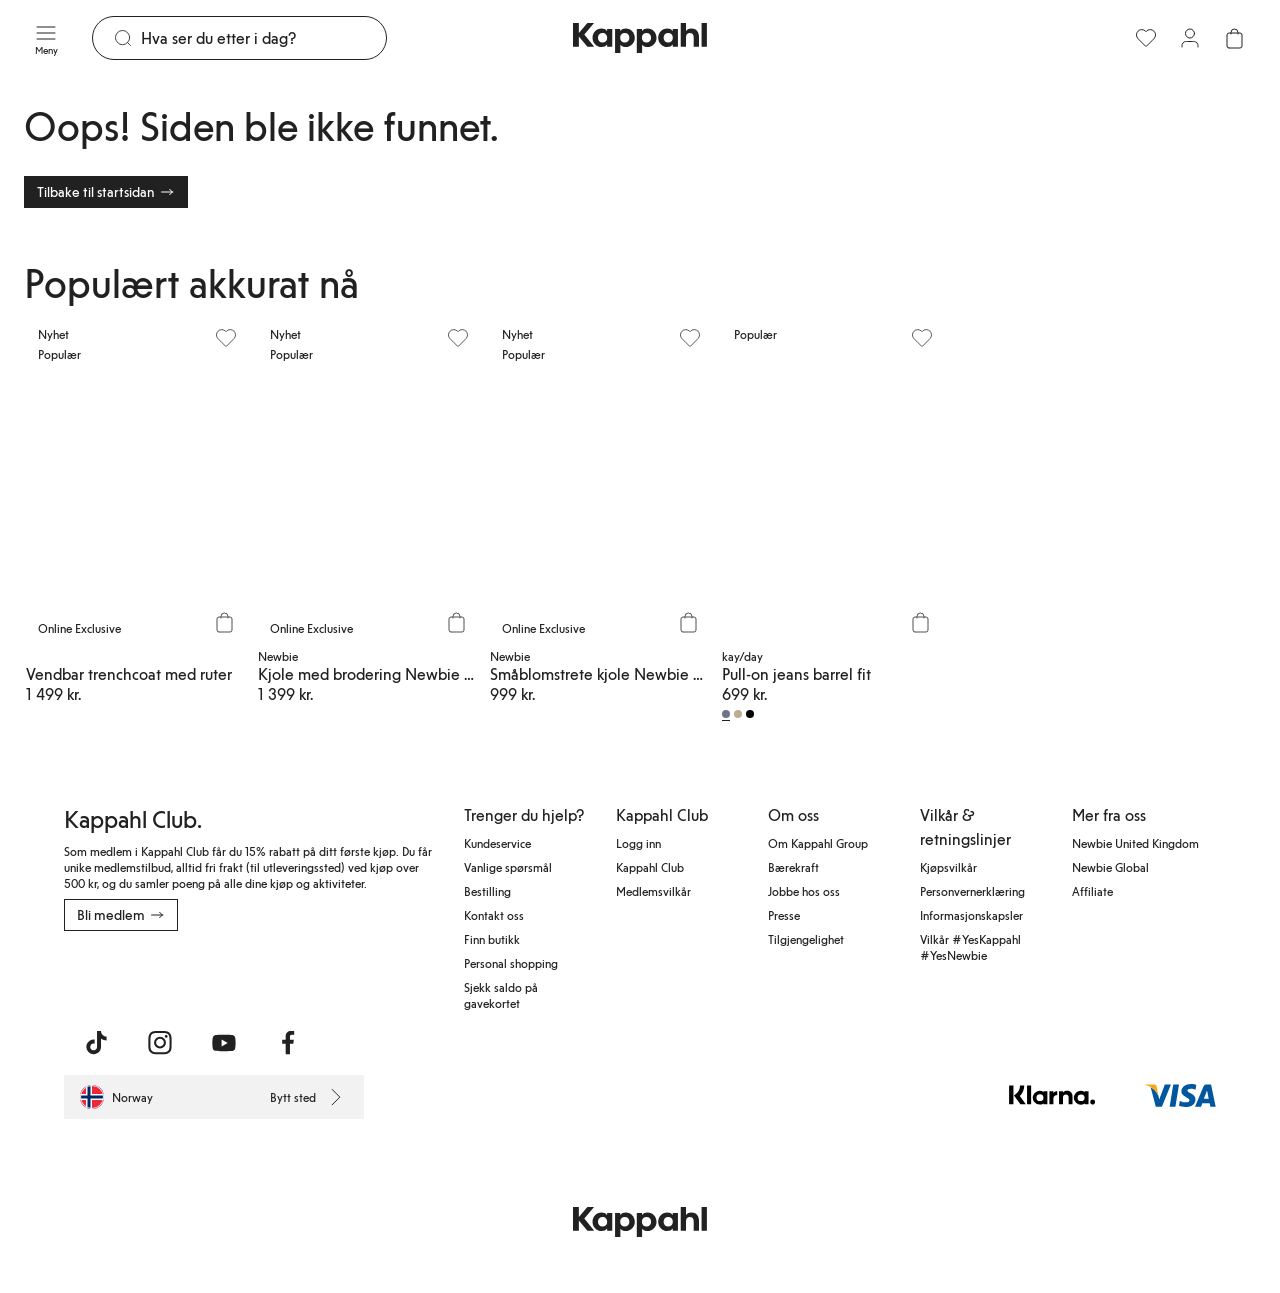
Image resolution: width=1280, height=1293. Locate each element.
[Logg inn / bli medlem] (1190, 38)
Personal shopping (511, 963)
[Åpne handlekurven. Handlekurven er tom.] (1234, 38)
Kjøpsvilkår (948, 867)
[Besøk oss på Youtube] (224, 1043)
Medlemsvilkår (653, 891)
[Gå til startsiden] (640, 38)
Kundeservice (497, 843)
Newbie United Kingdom (1135, 843)
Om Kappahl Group (818, 843)
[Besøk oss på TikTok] (96, 1043)
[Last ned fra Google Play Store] (256, 975)
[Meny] (46, 38)
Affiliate (1092, 891)
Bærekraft (793, 867)
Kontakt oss (494, 915)
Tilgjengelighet (806, 939)
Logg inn (638, 843)
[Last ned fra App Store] (123, 975)
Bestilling (487, 891)
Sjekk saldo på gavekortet (501, 995)
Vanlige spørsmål (508, 867)
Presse (784, 915)
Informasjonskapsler (971, 915)
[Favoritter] (1146, 38)
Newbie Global (1110, 867)
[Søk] (263, 38)
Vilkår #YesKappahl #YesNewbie (970, 947)
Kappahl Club (650, 867)
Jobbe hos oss (804, 891)
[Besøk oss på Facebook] (288, 1043)
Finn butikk (492, 939)
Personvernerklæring (972, 891)
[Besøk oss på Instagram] (160, 1043)
